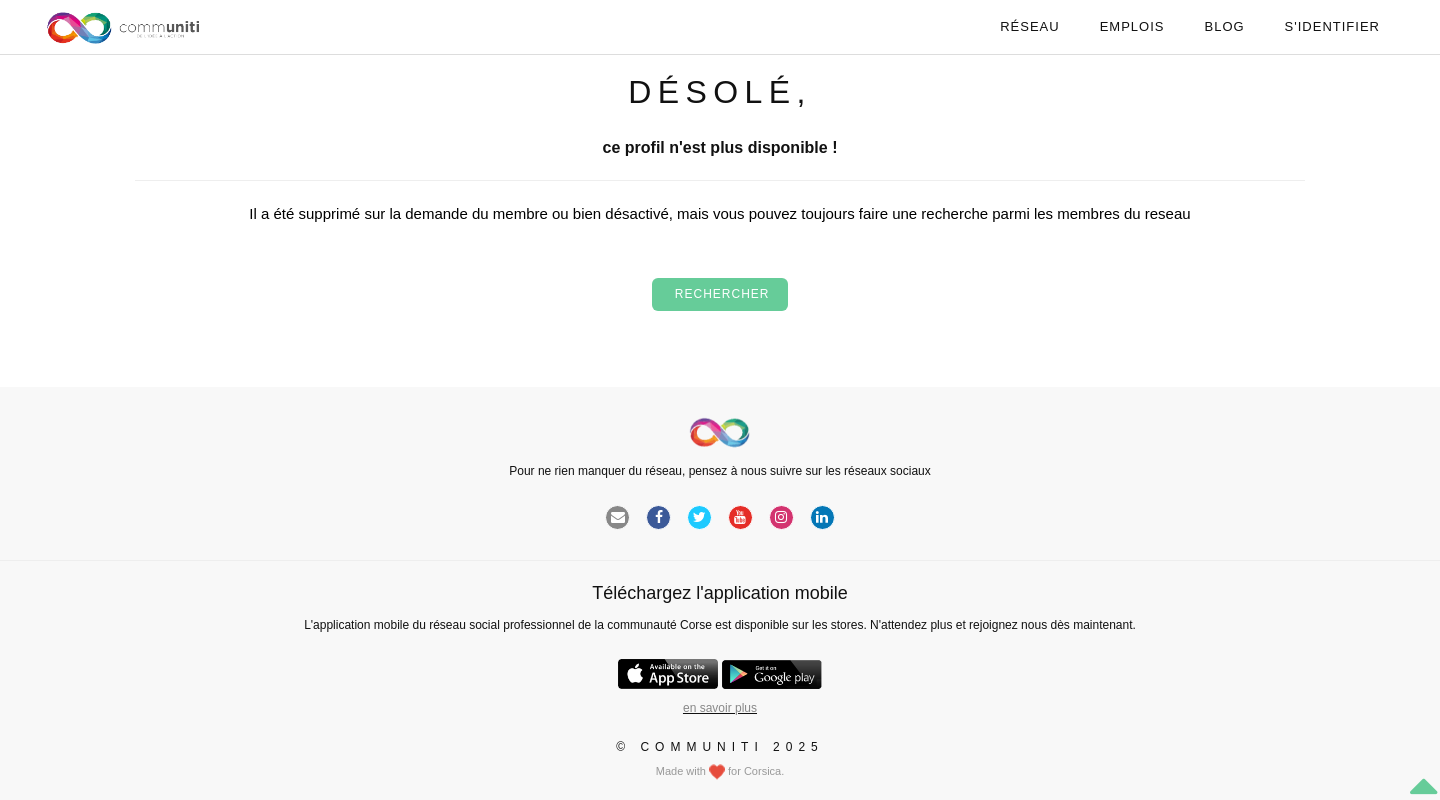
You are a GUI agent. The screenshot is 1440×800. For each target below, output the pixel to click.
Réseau (1029, 26)
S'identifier (1332, 26)
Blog (1224, 26)
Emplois (1132, 26)
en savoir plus (720, 708)
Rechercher (719, 294)
